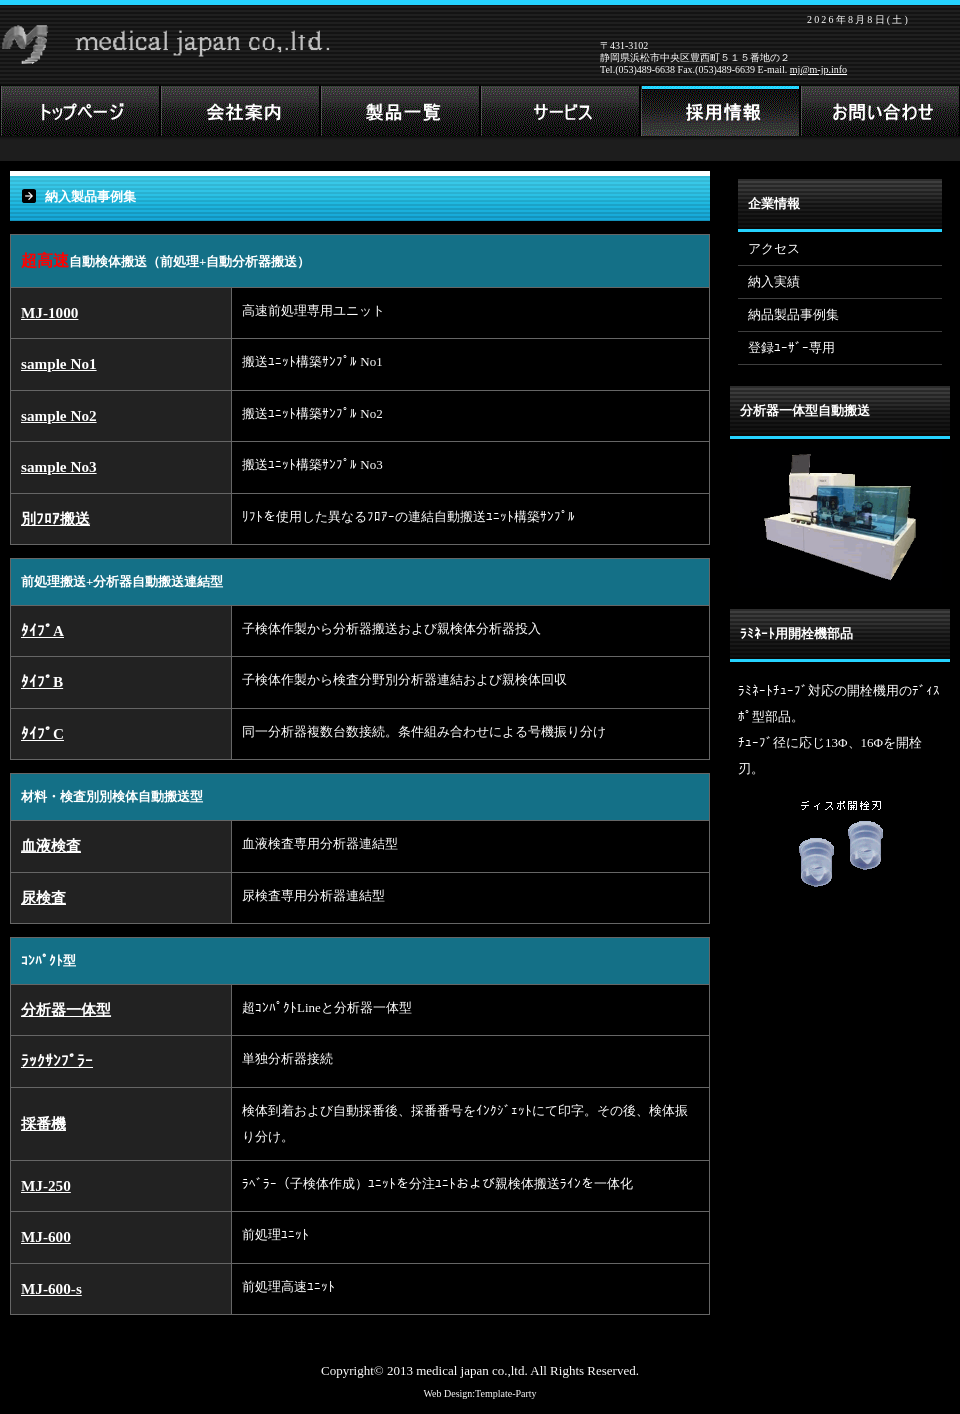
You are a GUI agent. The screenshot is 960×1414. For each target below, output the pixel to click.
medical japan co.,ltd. (472, 1370)
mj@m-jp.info (818, 69)
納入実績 (774, 281)
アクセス (774, 248)
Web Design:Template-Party (479, 1393)
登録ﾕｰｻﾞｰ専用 (791, 347)
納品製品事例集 (793, 314)
